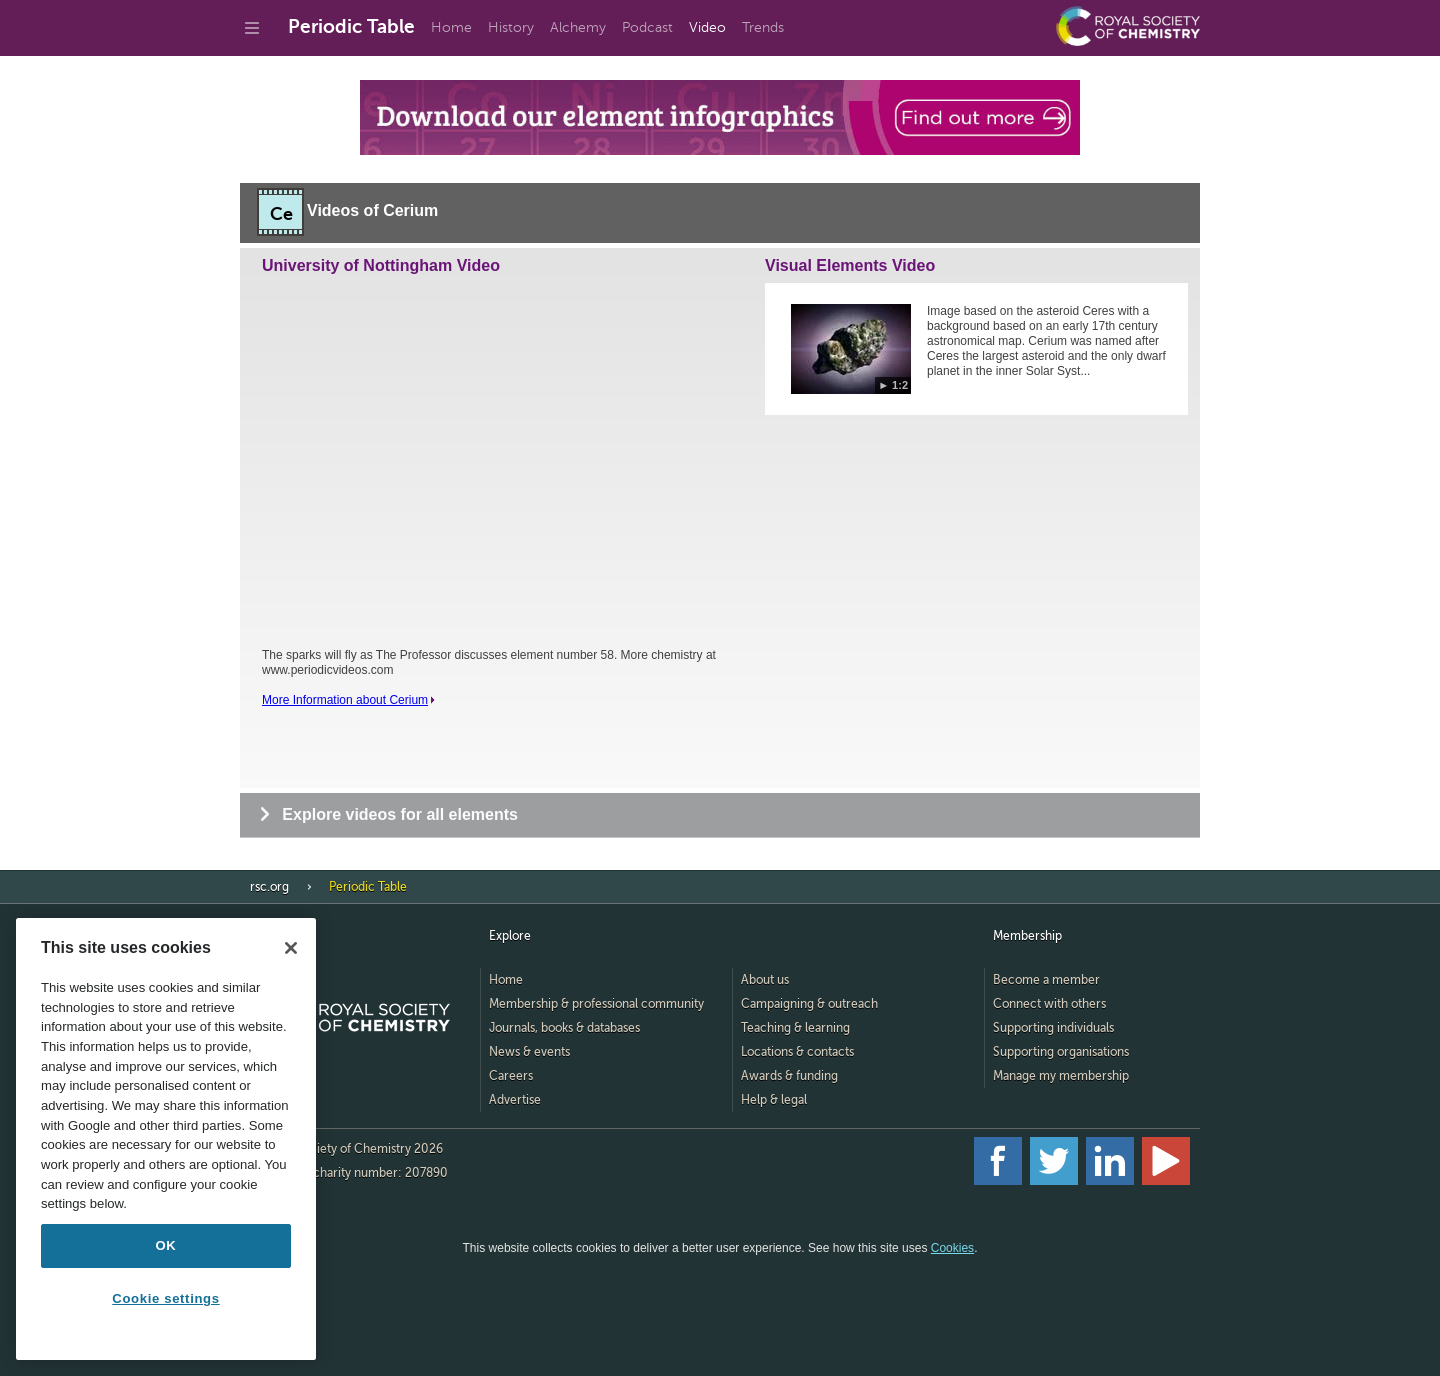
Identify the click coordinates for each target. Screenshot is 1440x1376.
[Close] (291, 948)
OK (166, 1245)
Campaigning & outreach (809, 1004)
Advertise (515, 1100)
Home (451, 27)
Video (707, 27)
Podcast (647, 27)
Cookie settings (165, 1298)
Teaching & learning (795, 1028)
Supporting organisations (1061, 1052)
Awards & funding (789, 1076)
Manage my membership (1061, 1076)
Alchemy (578, 27)
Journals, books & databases (564, 1028)
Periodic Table (351, 26)
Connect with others (1049, 1004)
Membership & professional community (596, 1004)
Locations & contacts (797, 1052)
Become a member (1046, 980)
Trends (763, 27)
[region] (166, 1139)
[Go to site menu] (252, 28)
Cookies (952, 1248)
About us (765, 980)
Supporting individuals (1053, 1028)
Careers (511, 1076)
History (511, 27)
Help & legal (774, 1100)
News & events (529, 1052)
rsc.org (269, 887)
